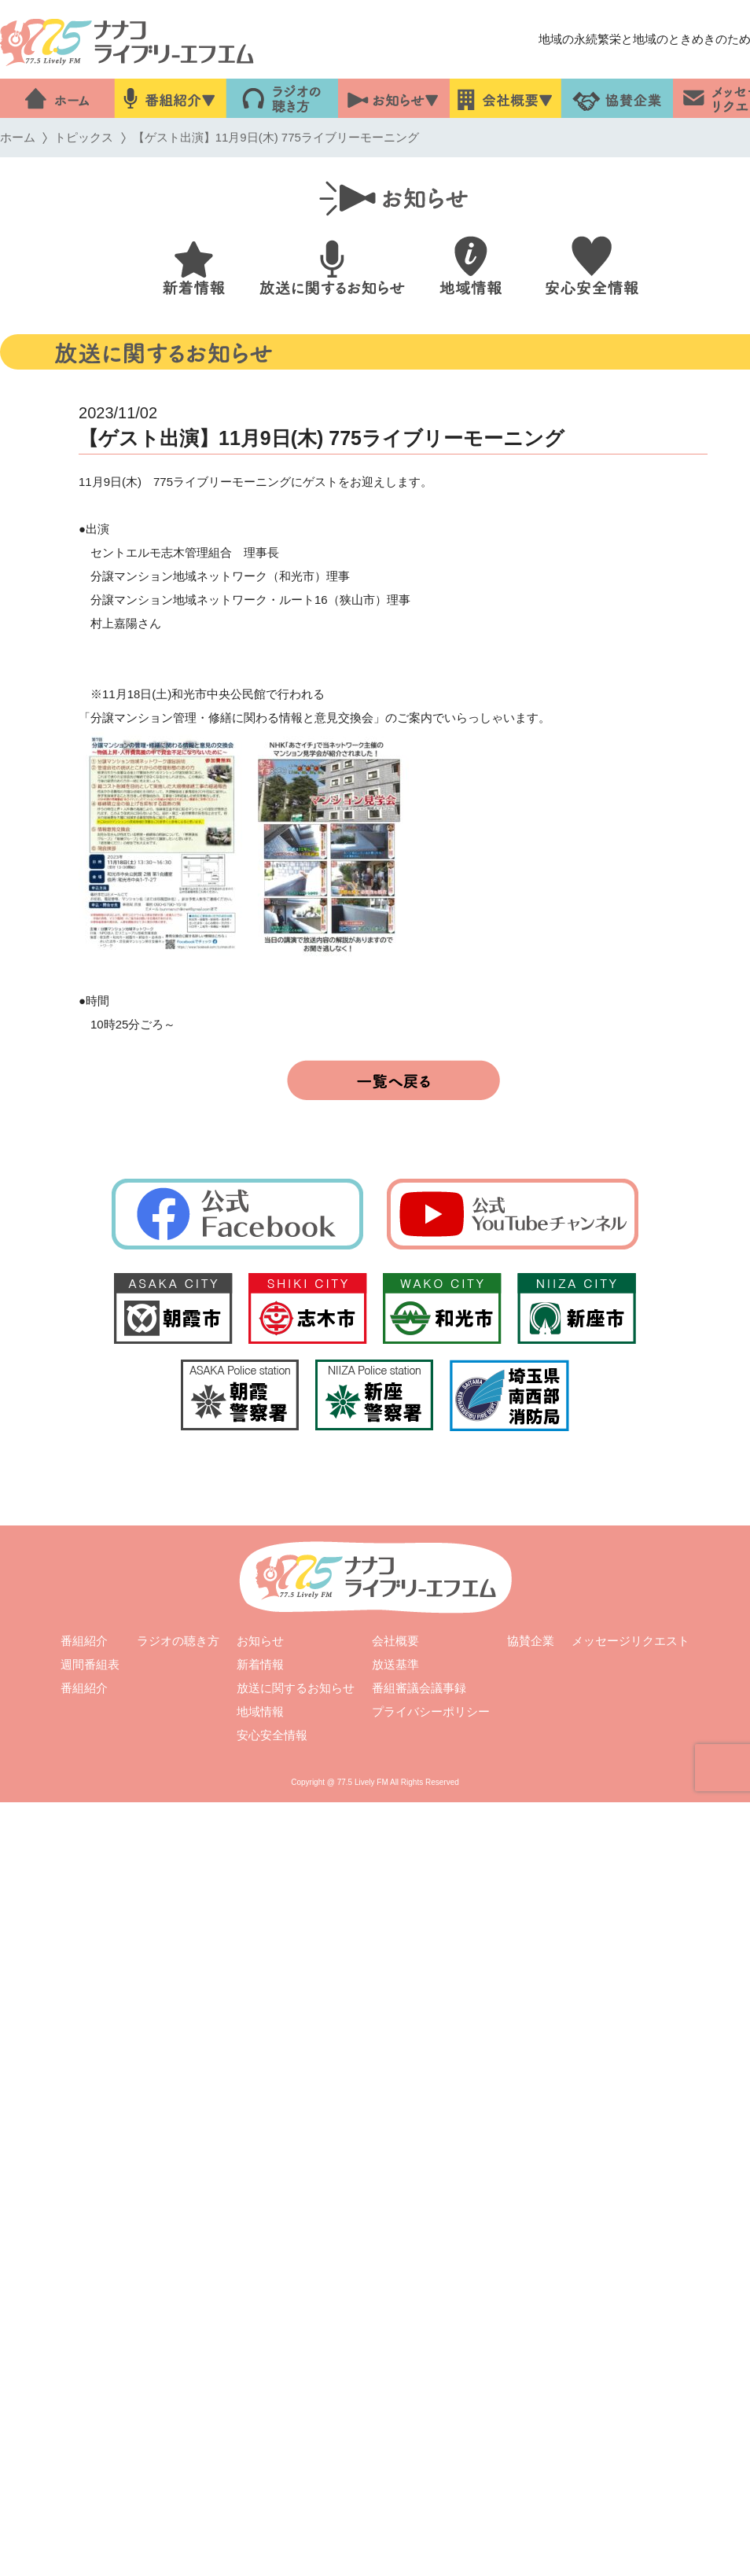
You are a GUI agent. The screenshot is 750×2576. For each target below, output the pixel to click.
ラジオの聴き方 (178, 1640)
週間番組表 (90, 1664)
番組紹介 (84, 1640)
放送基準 (395, 1664)
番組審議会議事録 (419, 1688)
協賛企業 (530, 1640)
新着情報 (260, 1664)
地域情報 (260, 1711)
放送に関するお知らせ (296, 1688)
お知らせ (260, 1640)
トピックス (83, 137)
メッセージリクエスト (630, 1640)
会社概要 (395, 1640)
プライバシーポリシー (431, 1711)
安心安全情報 (272, 1735)
